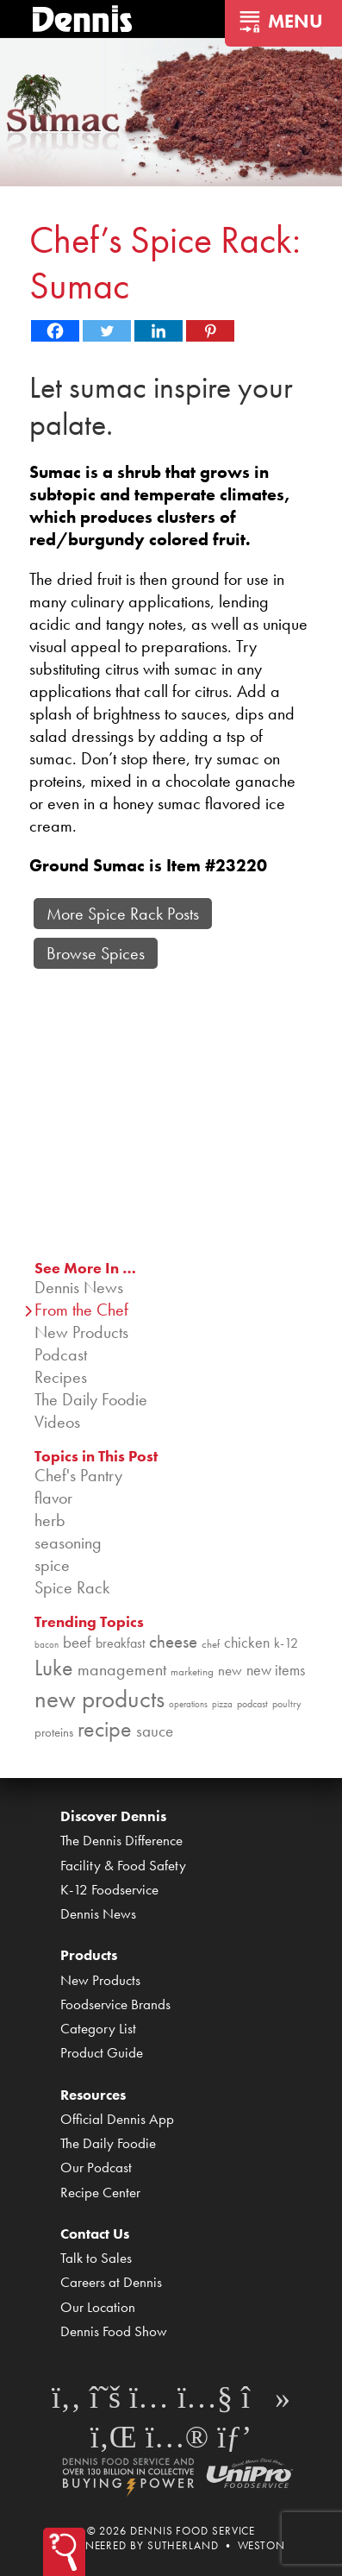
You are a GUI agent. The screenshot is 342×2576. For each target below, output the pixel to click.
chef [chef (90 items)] (211, 1644)
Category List (98, 2028)
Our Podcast (96, 2167)
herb (49, 1520)
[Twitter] (107, 331)
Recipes (60, 1377)
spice (52, 1565)
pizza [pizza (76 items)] (222, 1704)
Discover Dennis (113, 1815)
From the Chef (81, 1309)
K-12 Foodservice (109, 1889)
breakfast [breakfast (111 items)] (120, 1643)
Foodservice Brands (115, 2004)
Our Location (97, 2306)
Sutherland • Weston (216, 2545)
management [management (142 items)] (122, 1669)
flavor (53, 1497)
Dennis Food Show (113, 2331)
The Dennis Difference (121, 1840)
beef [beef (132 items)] (77, 1642)
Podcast (60, 1354)
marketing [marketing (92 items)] (192, 1671)
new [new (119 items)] (230, 1670)
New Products (81, 1332)
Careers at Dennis (111, 2281)
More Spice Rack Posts (123, 913)
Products (88, 1954)
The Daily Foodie (90, 1399)
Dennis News (78, 1287)
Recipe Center (100, 2192)
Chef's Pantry (78, 1475)
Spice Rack (71, 1587)
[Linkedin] (158, 331)
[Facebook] (55, 331)
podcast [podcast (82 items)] (252, 1704)
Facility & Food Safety (123, 1865)
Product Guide (101, 2052)
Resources (93, 2094)
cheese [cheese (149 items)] (173, 1641)
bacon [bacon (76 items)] (46, 1644)
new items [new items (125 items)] (275, 1670)
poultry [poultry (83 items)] (287, 1704)
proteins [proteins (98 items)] (53, 1732)
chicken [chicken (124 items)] (247, 1642)
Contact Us (94, 2233)
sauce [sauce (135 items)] (154, 1731)
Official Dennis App (117, 2118)
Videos (57, 1422)
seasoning (68, 1542)
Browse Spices (96, 953)
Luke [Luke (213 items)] (53, 1667)
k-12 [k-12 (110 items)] (286, 1643)
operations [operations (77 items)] (188, 1704)
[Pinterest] (210, 331)
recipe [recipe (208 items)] (105, 1729)
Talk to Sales (96, 2257)
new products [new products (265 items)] (99, 1698)
